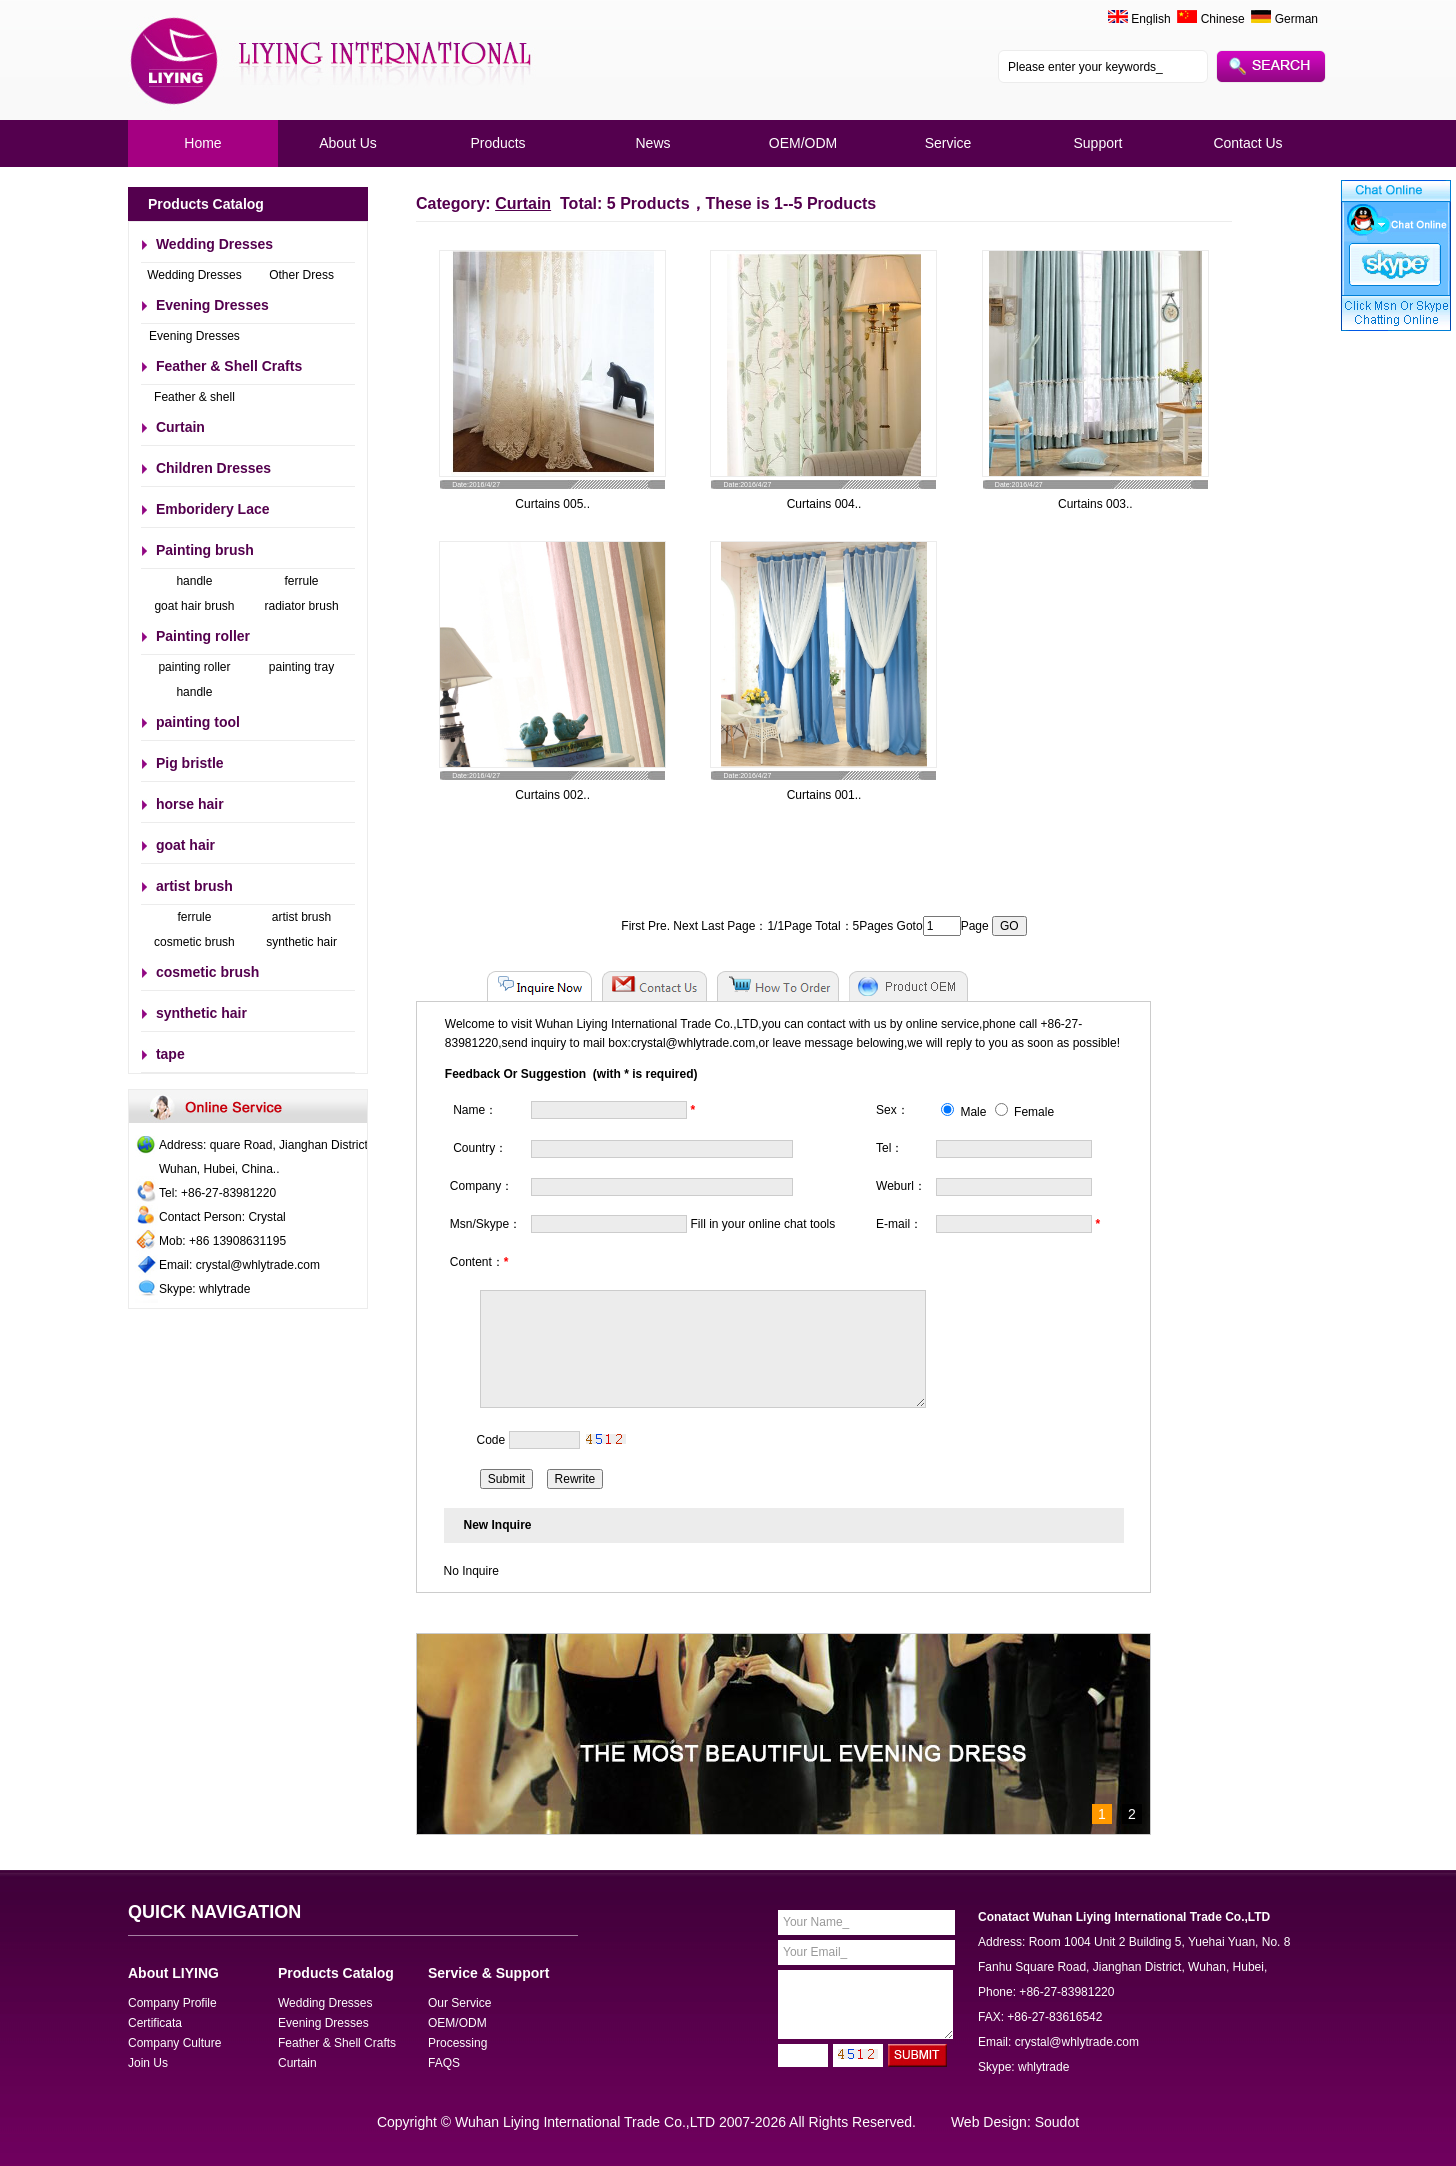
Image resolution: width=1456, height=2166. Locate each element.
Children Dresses (213, 468)
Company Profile (172, 2003)
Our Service (459, 2003)
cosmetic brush (194, 942)
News (652, 143)
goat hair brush (194, 606)
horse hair (190, 804)
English (1150, 19)
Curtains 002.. (552, 795)
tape (170, 1054)
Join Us (148, 2063)
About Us (348, 143)
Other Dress (301, 275)
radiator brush (302, 606)
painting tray (301, 667)
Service (948, 143)
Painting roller (203, 636)
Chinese (1210, 19)
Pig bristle (190, 763)
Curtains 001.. (824, 795)
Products (497, 143)
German (1284, 19)
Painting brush (205, 550)
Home (202, 143)
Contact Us (1247, 143)
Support (1097, 143)
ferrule (302, 581)
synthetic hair (301, 942)
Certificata (155, 2023)
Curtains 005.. (552, 504)
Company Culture (174, 2043)
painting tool (198, 722)
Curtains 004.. (824, 504)
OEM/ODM (803, 143)
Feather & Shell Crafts (229, 366)
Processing (457, 2043)
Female (1024, 1112)
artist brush (194, 886)
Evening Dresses (212, 305)
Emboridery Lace (213, 509)
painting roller (194, 667)
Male (963, 1112)
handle (194, 581)
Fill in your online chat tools (763, 1224)
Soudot (1057, 2122)
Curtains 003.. (1095, 504)
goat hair (185, 845)
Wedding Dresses (214, 244)
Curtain (180, 427)
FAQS (444, 2063)
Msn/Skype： (485, 1224)
